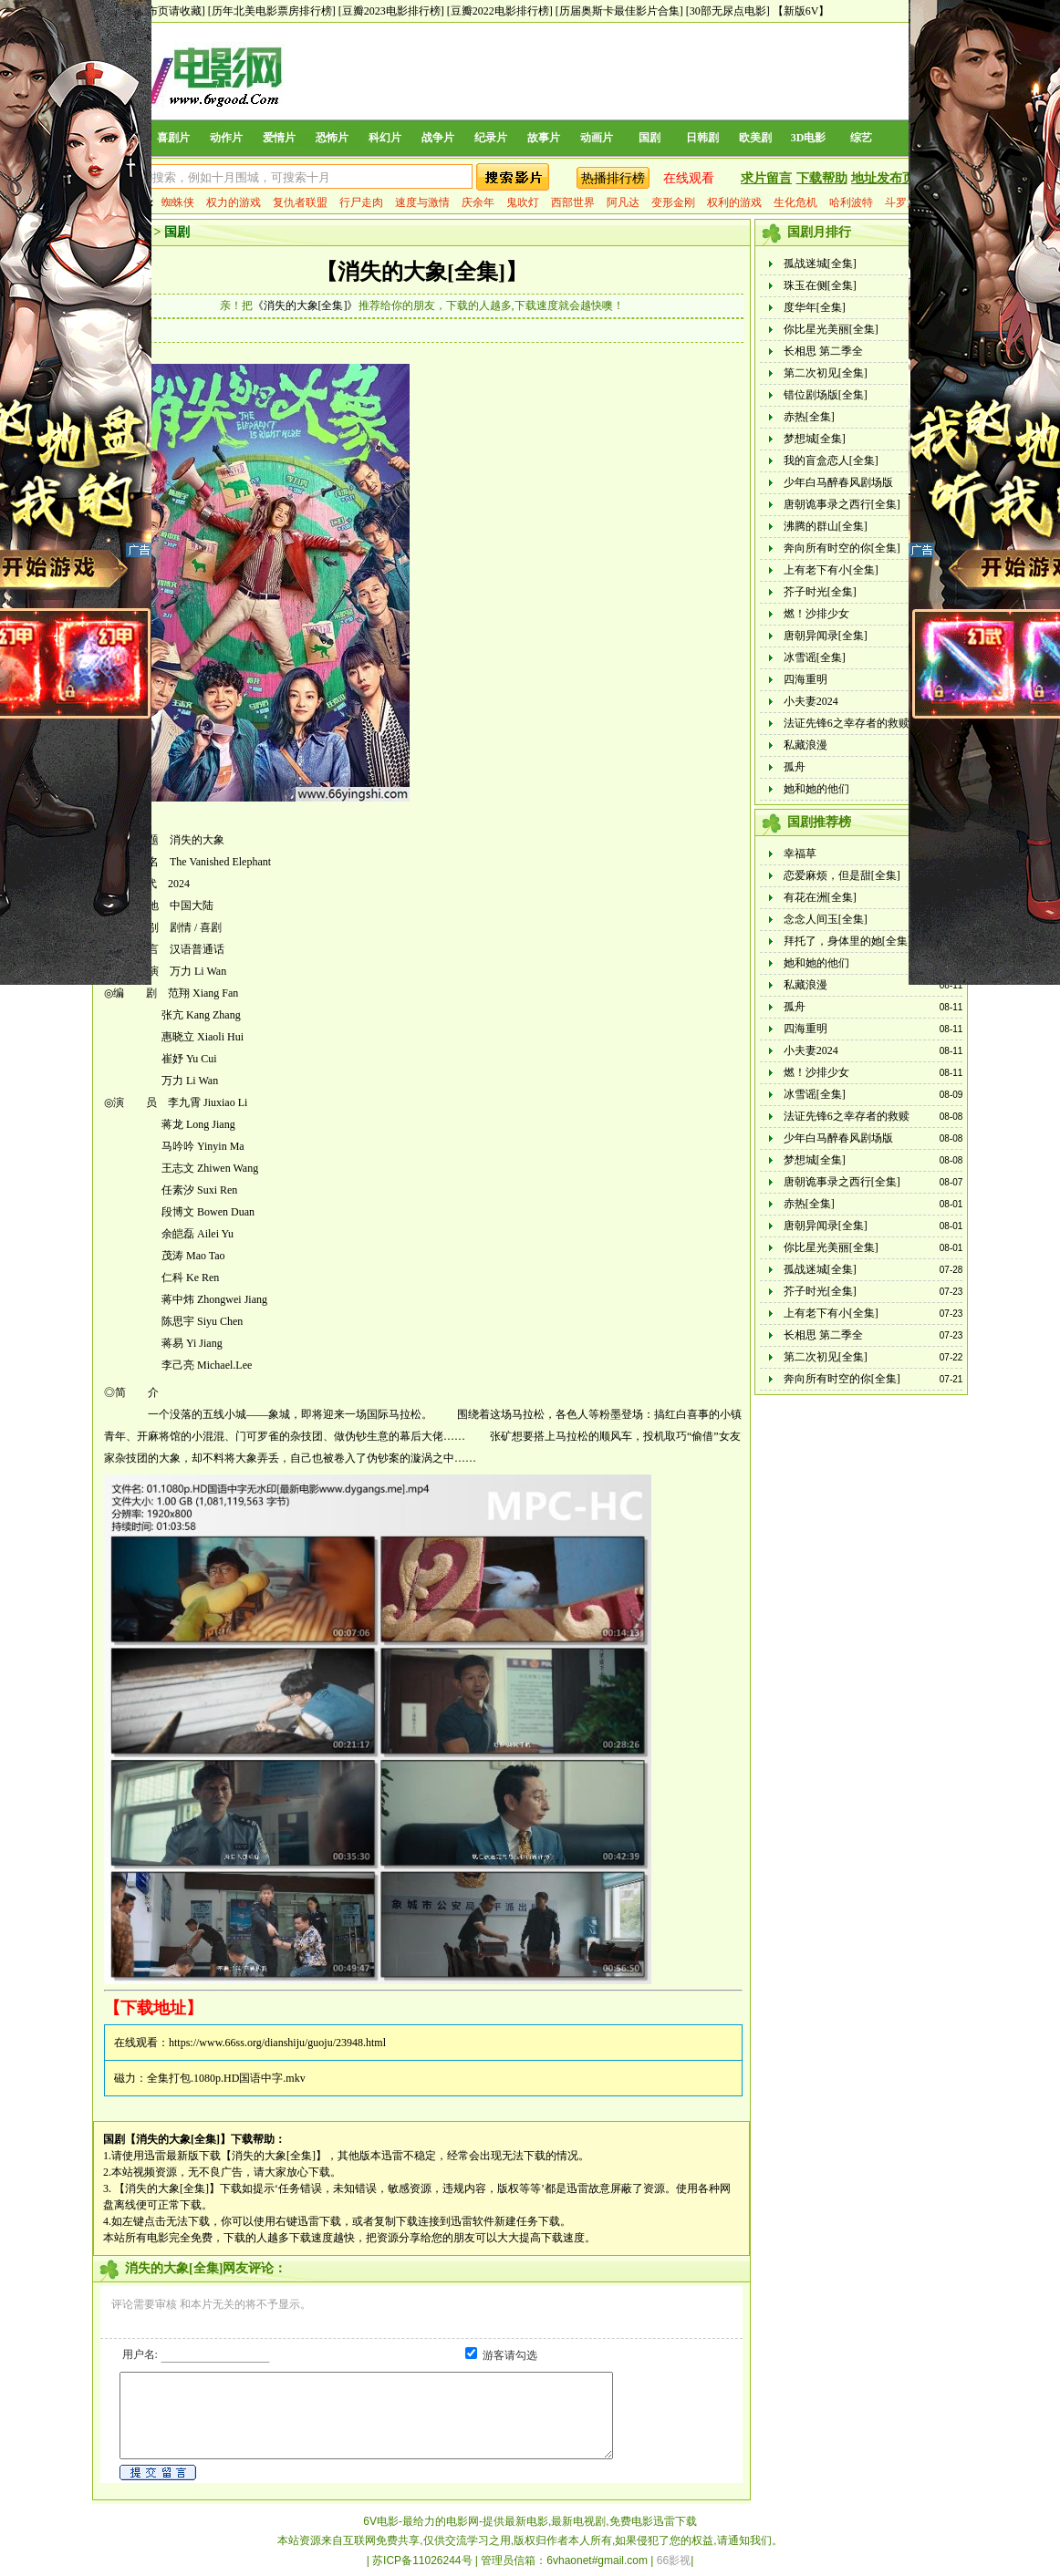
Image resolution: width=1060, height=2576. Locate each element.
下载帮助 (821, 178)
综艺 (861, 137)
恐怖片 (332, 137)
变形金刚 (673, 202)
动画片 (596, 137)
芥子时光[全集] (820, 591)
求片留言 (766, 178)
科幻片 (385, 137)
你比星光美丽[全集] (831, 329)
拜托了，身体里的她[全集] (847, 941)
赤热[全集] (809, 416)
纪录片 (490, 137)
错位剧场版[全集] (826, 394)
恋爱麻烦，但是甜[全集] (842, 875)
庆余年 (478, 202)
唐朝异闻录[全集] (826, 635)
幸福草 (800, 853)
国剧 (649, 137)
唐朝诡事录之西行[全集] (842, 504)
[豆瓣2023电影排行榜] (391, 11)
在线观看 (688, 178)
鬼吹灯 (522, 202)
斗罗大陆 (907, 202)
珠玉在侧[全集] (820, 285)
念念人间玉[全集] (826, 919)
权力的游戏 (233, 202)
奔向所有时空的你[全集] (842, 548)
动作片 (226, 137)
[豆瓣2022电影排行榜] (500, 11)
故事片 (543, 137)
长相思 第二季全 (823, 351)
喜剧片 (173, 137)
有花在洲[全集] (820, 897)
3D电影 (808, 137)
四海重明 (805, 679)
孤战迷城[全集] (820, 263)
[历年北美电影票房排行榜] (272, 11)
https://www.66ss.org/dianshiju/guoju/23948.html (277, 2042)
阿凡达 (623, 202)
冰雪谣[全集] (815, 657)
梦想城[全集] (815, 438)
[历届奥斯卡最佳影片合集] (619, 11)
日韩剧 (702, 137)
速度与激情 (422, 202)
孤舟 (794, 766)
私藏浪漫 (805, 745)
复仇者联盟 (300, 202)
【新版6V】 (801, 11)
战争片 (437, 137)
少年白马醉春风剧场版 (838, 482)
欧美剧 (755, 137)
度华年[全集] (815, 307)
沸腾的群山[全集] (826, 526)
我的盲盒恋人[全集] (831, 460)
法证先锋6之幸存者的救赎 (846, 723)
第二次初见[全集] (826, 373)
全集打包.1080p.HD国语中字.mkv (226, 2078)
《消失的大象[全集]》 (306, 305)
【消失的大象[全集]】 (421, 272)
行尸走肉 (361, 202)
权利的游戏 (734, 202)
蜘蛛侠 (177, 202)
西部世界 (573, 202)
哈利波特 (851, 202)
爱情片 (279, 137)
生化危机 (795, 202)
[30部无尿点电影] (728, 11)
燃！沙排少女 (816, 613)
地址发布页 (883, 178)
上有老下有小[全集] (831, 570)
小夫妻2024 (811, 701)
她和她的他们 (816, 788)
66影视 (674, 2560)
